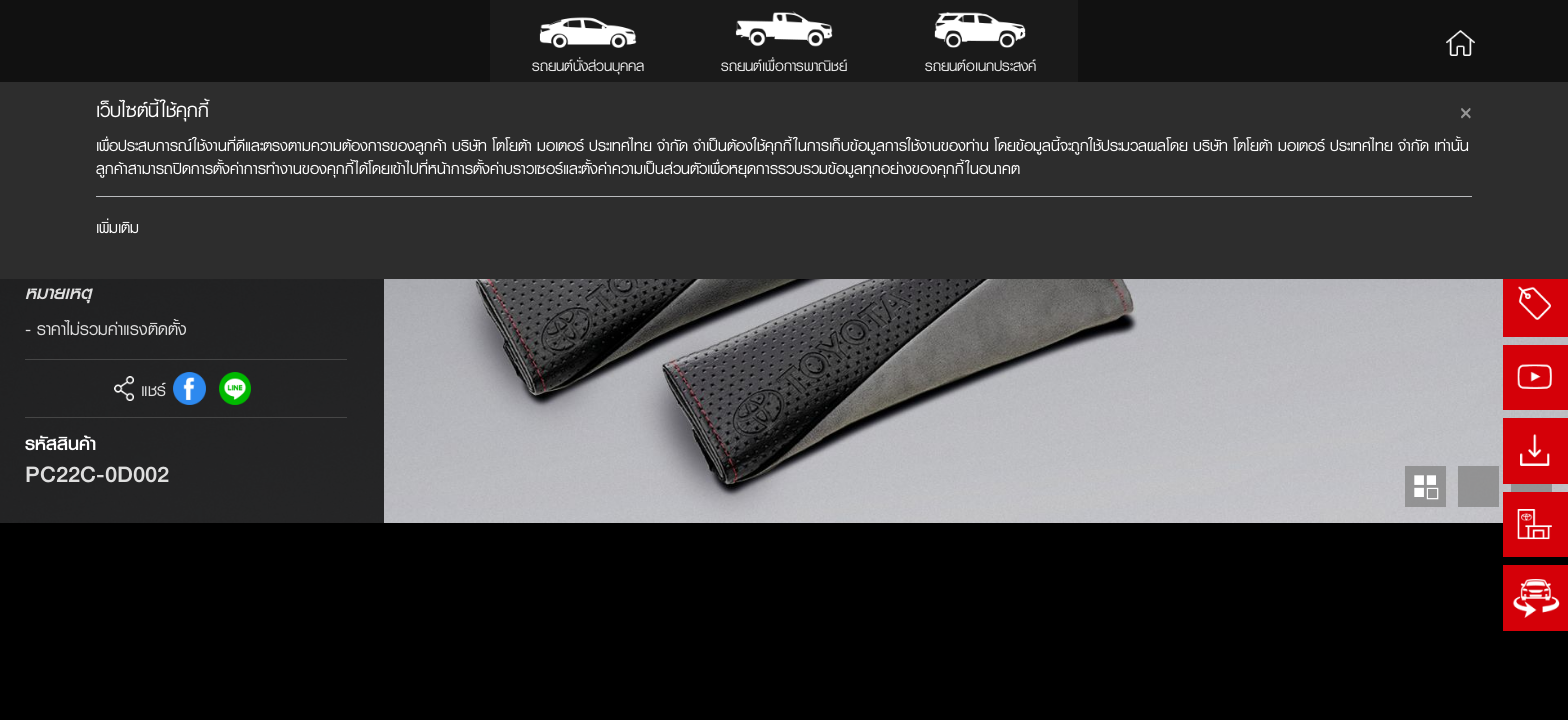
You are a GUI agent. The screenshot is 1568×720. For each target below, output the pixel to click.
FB (189, 585)
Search (1520, 40)
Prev (1478, 683)
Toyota (86, 40)
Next (1531, 683)
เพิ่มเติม (117, 227)
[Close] (1466, 110)
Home (1459, 40)
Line (235, 585)
